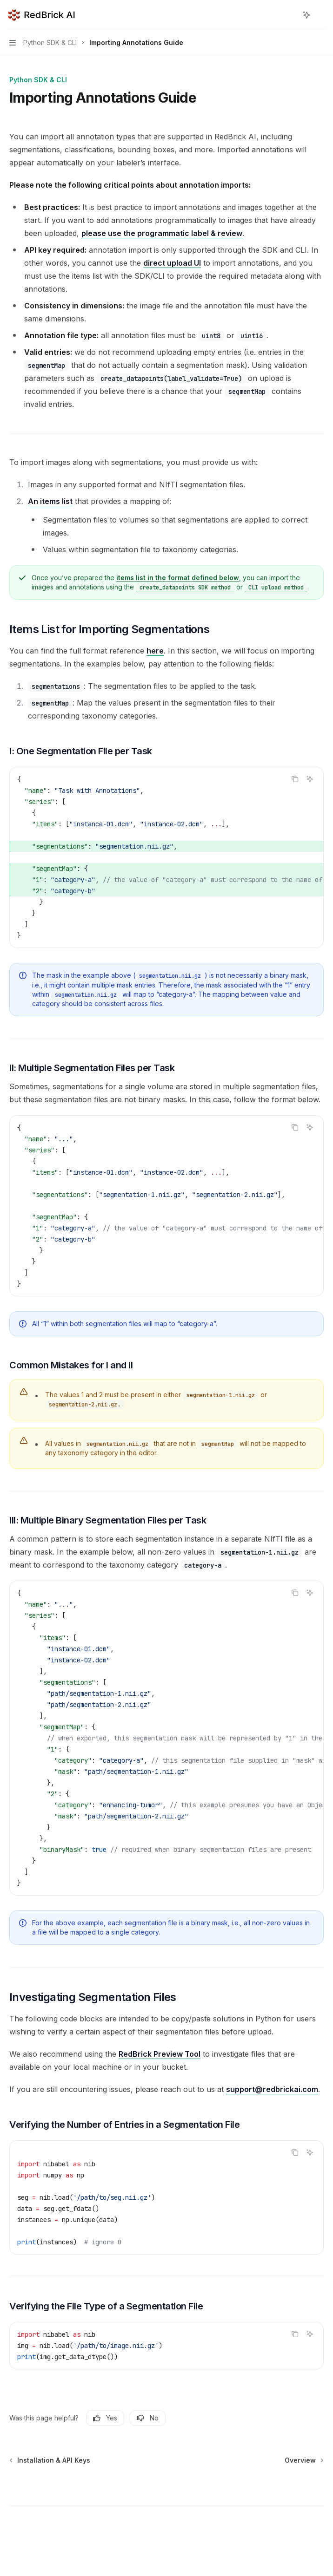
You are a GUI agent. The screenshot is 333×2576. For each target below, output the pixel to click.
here (155, 650)
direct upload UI (172, 263)
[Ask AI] (310, 779)
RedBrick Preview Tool (159, 2054)
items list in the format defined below (177, 578)
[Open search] (289, 14)
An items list (50, 501)
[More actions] (321, 14)
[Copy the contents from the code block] (295, 779)
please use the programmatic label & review (161, 233)
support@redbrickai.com (272, 2089)
